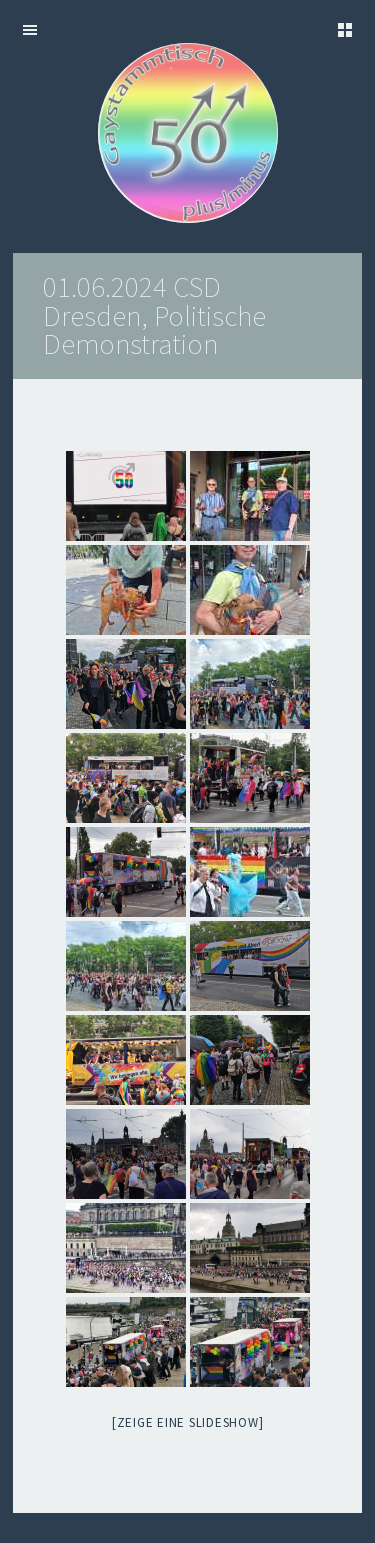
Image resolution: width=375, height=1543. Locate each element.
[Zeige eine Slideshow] (188, 1422)
